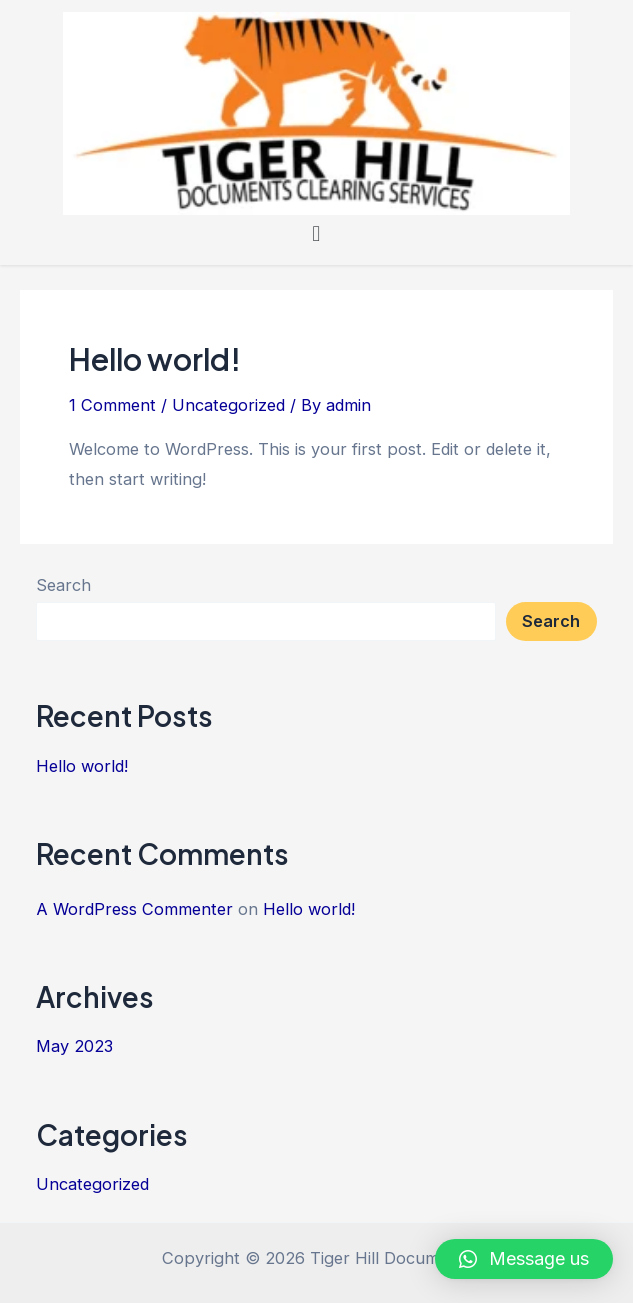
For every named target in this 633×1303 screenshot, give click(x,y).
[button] (315, 234)
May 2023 (74, 1046)
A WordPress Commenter (134, 909)
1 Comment (112, 405)
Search (63, 585)
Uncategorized (228, 405)
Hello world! (155, 359)
